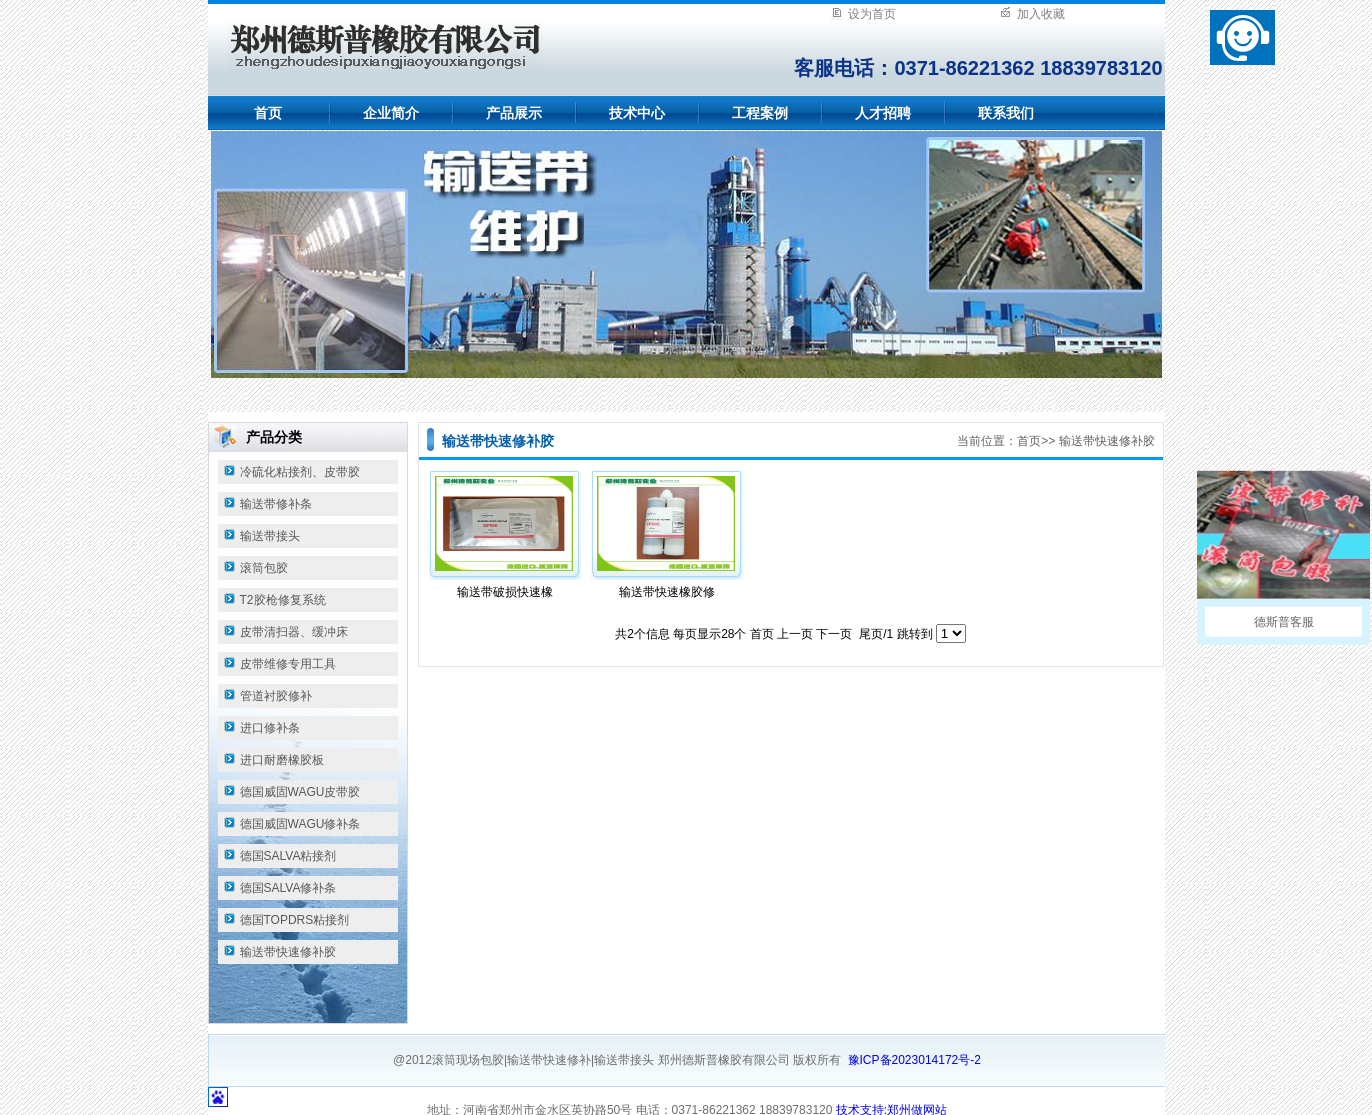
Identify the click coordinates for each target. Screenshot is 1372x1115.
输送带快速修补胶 (288, 952)
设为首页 (872, 14)
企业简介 (391, 113)
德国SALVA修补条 (288, 888)
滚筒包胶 (264, 568)
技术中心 (637, 113)
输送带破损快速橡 (505, 592)
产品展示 (514, 113)
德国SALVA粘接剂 (288, 856)
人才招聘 (883, 113)
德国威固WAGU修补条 (300, 824)
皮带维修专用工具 (288, 664)
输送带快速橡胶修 (667, 592)
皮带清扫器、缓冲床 (294, 632)
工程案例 (760, 113)
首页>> (1036, 441)
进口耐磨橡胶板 (282, 760)
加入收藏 (1041, 14)
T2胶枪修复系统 (283, 600)
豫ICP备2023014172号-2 (914, 1060)
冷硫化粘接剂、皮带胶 (300, 472)
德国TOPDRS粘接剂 (295, 920)
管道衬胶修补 (276, 696)
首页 (268, 113)
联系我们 (1006, 113)
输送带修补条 (276, 504)
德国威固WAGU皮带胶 (300, 792)
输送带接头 (270, 536)
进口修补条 (270, 728)
